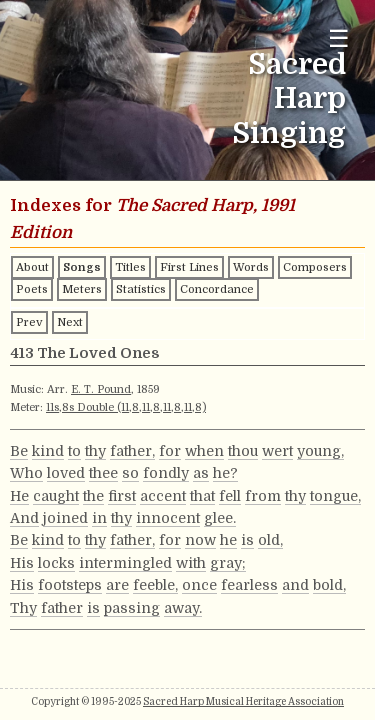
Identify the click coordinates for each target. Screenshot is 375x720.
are (117, 585)
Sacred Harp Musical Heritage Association (243, 701)
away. (183, 608)
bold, (329, 585)
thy (95, 451)
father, (132, 451)
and (295, 585)
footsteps (70, 585)
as (201, 473)
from (263, 496)
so (130, 473)
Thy (23, 608)
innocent (168, 518)
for (170, 451)
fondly (166, 473)
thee (103, 473)
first (122, 496)
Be (19, 451)
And (24, 518)
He (19, 496)
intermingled (125, 563)
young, (320, 451)
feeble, (155, 585)
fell (230, 496)
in (99, 518)
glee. (220, 518)
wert (277, 451)
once (199, 585)
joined (65, 518)
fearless (249, 585)
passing (132, 608)
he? (225, 473)
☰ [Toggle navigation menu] (339, 38)
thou (243, 451)
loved (66, 473)
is (247, 540)
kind (48, 451)
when (204, 451)
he (228, 540)
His (22, 563)
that (202, 496)
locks (56, 563)
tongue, (335, 496)
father (62, 608)
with (191, 563)
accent (163, 496)
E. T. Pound (101, 389)
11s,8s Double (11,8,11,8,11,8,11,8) (126, 407)
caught (56, 496)
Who (26, 473)
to (74, 451)
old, (270, 540)
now (200, 540)
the (93, 496)
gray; (228, 563)
